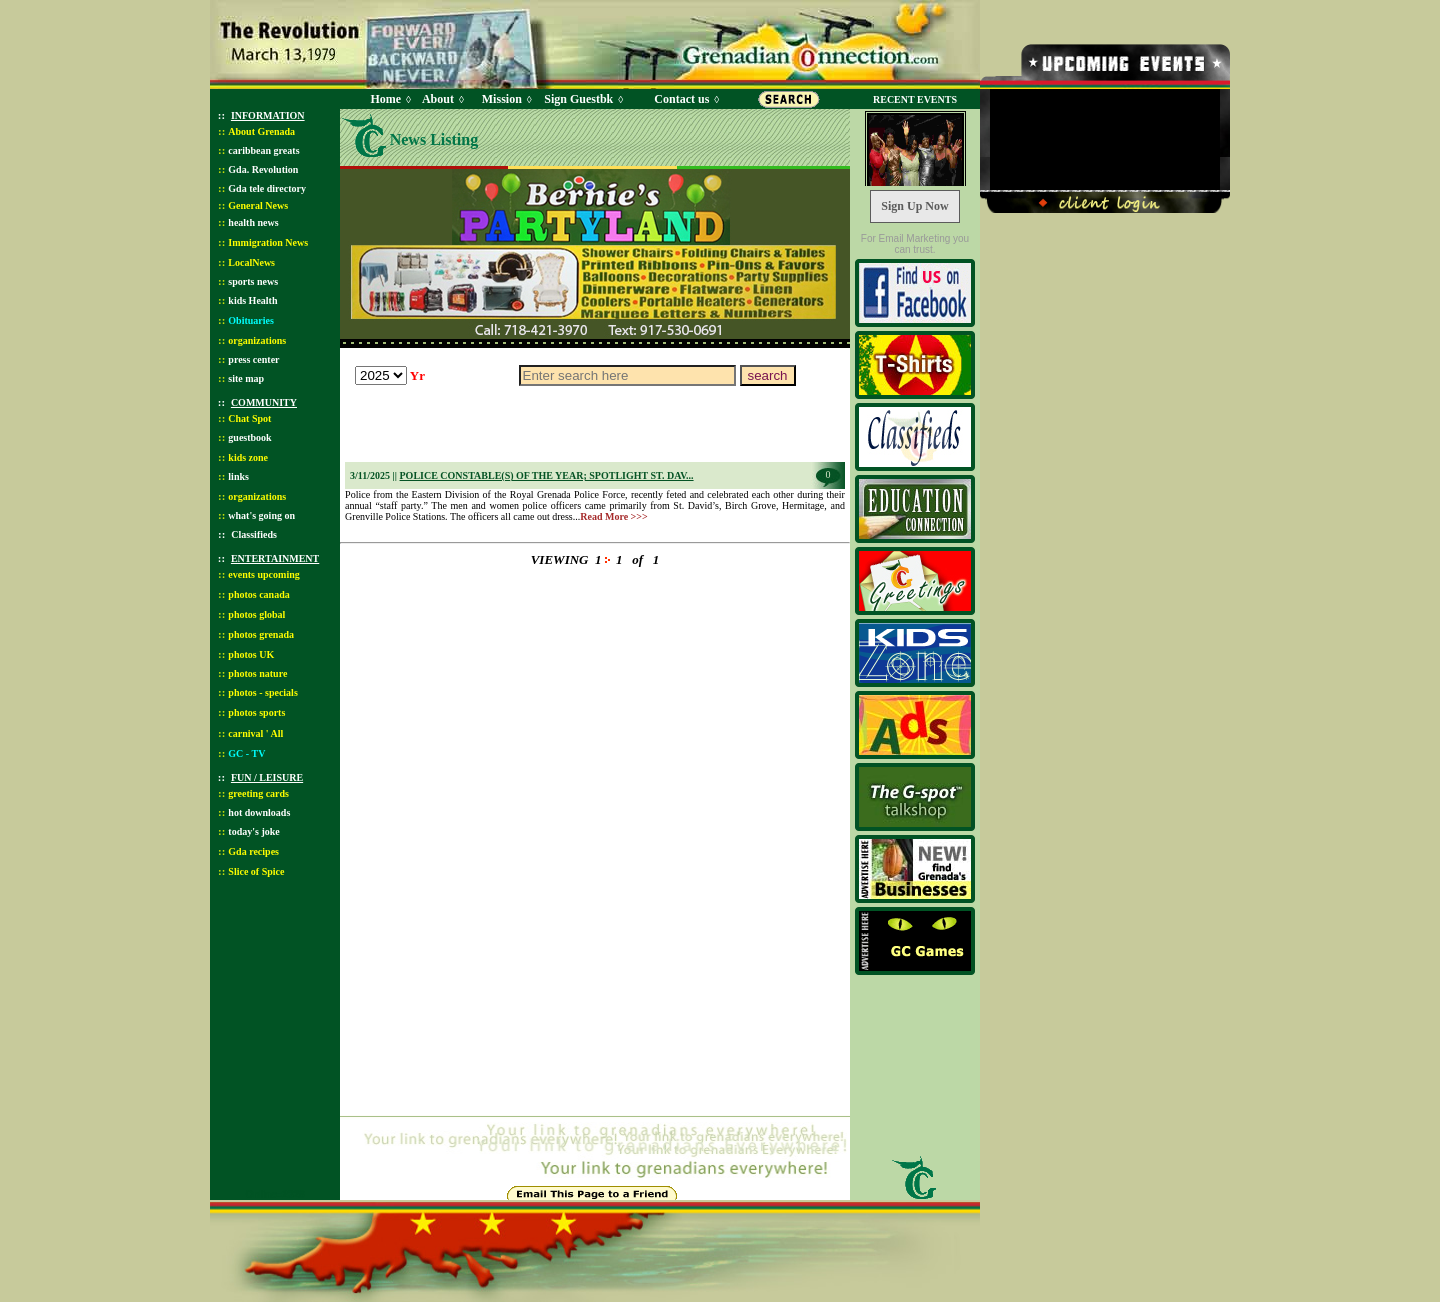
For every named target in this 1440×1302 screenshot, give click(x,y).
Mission (502, 99)
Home (385, 99)
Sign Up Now (914, 206)
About (438, 99)
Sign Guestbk (582, 99)
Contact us (681, 99)
